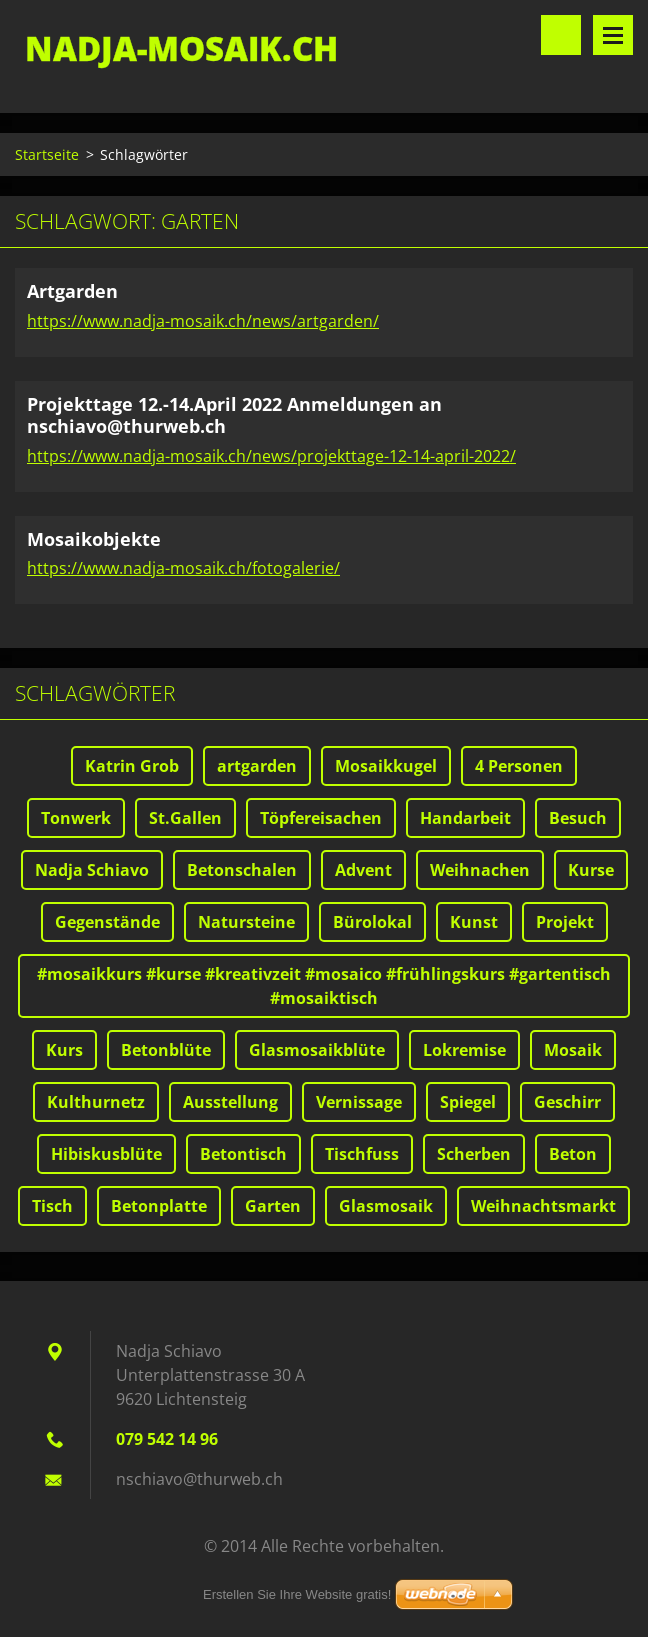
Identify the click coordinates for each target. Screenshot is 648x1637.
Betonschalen (242, 870)
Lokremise (464, 1050)
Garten (273, 1206)
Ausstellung (230, 1102)
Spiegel (468, 1102)
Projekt (565, 922)
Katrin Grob (132, 766)
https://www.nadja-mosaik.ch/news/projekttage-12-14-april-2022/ (271, 456)
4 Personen (519, 766)
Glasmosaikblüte (317, 1050)
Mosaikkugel (386, 766)
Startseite (47, 154)
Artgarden (72, 291)
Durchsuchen (561, 35)
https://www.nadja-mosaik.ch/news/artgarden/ (203, 321)
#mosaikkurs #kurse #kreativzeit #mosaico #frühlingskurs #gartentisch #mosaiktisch (324, 986)
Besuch (578, 818)
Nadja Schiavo (92, 870)
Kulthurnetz (96, 1102)
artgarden (257, 766)
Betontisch (243, 1154)
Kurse (591, 870)
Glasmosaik (386, 1206)
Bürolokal (372, 922)
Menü (613, 35)
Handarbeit (465, 818)
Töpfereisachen (321, 818)
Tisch (52, 1206)
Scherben (474, 1154)
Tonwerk (76, 818)
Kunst (474, 922)
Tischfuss (362, 1154)
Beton (573, 1154)
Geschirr (567, 1102)
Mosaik (573, 1050)
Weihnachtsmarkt (543, 1206)
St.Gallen (185, 818)
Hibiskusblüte (106, 1154)
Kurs (64, 1050)
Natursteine (246, 922)
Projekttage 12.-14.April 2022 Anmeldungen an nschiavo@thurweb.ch (234, 415)
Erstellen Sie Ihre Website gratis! (297, 1594)
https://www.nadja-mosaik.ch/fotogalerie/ (183, 568)
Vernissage (359, 1102)
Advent (363, 870)
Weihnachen (480, 870)
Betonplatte (159, 1206)
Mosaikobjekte (94, 539)
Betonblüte (166, 1050)
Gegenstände (107, 922)
